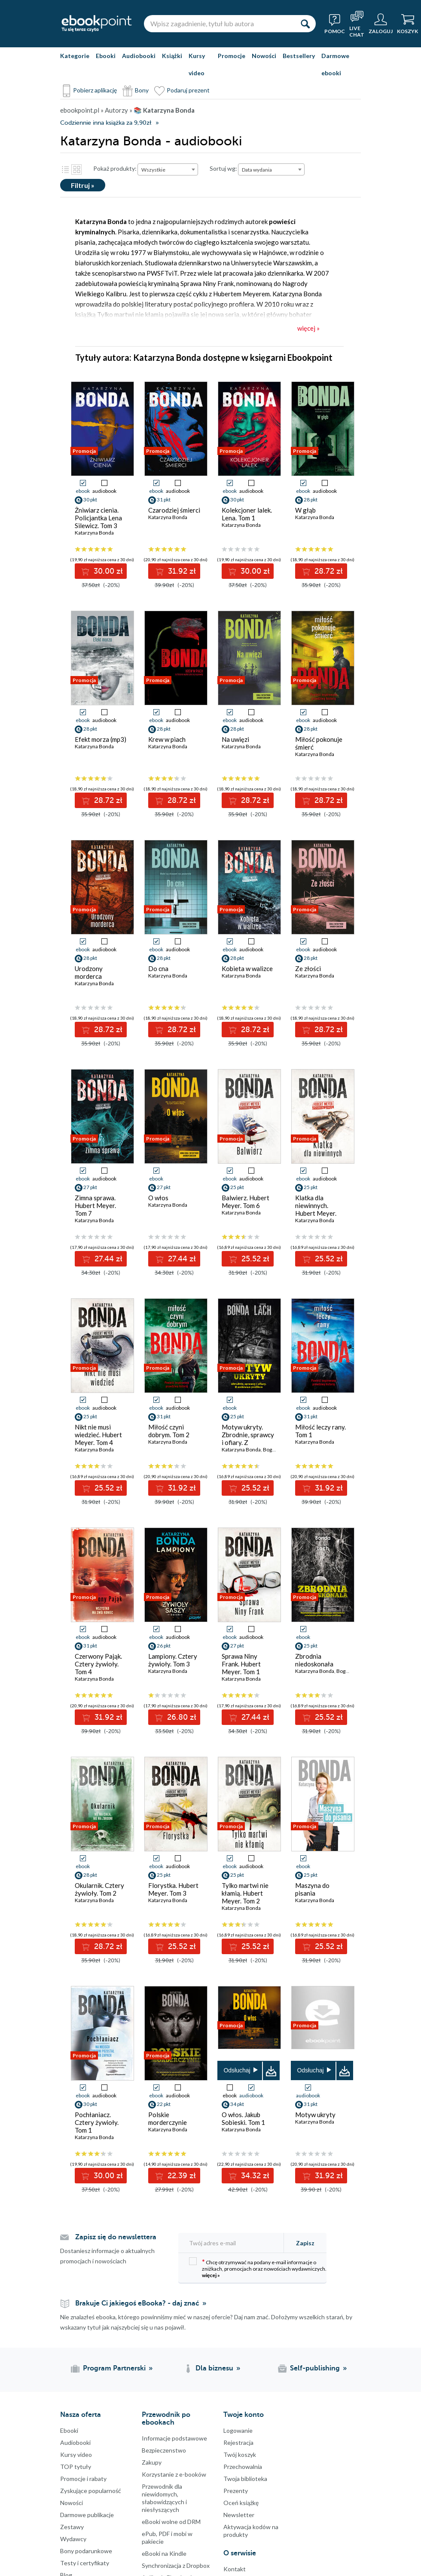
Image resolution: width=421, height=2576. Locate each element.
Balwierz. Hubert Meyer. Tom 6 (245, 1201)
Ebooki (106, 55)
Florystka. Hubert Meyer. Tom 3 (173, 1889)
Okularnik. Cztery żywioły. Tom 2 (99, 1889)
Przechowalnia (242, 2466)
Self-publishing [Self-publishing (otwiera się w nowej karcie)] (315, 2368)
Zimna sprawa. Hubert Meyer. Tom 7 (95, 1205)
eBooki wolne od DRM (171, 2521)
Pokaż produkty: (115, 168)
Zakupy (152, 2462)
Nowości (264, 55)
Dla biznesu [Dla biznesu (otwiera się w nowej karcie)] (214, 2368)
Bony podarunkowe (86, 2550)
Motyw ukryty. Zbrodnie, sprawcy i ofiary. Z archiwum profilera (248, 1438)
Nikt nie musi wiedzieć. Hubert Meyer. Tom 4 (98, 1434)
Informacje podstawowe (174, 2438)
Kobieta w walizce (247, 968)
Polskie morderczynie (167, 2118)
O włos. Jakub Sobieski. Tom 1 (243, 2118)
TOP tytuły (75, 2466)
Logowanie (238, 2430)
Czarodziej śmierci (174, 510)
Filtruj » (83, 185)
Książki (172, 55)
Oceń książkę (241, 2502)
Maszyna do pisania (312, 1889)
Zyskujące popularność (90, 2490)
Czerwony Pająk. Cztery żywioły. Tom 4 (98, 1663)
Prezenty (235, 2490)
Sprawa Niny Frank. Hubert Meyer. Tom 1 (241, 1663)
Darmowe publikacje (87, 2514)
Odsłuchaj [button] (236, 2070)
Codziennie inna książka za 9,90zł (105, 123)
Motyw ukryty (315, 2114)
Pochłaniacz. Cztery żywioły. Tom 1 (97, 2122)
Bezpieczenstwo (164, 2450)
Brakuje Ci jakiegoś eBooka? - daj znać (137, 2303)
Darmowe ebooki (335, 64)
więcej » (211, 2275)
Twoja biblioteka (245, 2478)
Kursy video (197, 64)
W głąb (305, 510)
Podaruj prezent (188, 90)
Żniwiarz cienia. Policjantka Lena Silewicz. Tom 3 (98, 517)
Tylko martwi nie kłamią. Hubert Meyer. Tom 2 (245, 1893)
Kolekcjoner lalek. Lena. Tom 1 (247, 514)
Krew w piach (167, 739)
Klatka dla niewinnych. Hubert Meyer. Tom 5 (315, 1209)
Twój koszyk (239, 2454)
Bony (142, 90)
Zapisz (305, 2243)
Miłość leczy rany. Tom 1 (320, 1431)
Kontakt (234, 2569)
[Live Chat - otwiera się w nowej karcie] (356, 23)
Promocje (231, 55)
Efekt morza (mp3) (100, 739)
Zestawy (72, 2526)
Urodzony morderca (89, 972)
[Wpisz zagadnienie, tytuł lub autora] (219, 23)
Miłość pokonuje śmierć (318, 743)
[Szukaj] (305, 23)
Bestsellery (299, 55)
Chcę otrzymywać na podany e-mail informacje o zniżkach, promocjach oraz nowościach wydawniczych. (257, 2267)
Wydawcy (73, 2538)
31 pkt (310, 2104)
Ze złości (308, 968)
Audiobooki (139, 55)
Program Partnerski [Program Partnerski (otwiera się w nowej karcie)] (114, 2368)
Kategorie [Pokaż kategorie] (74, 55)
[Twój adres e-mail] (233, 2243)
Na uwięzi (235, 739)
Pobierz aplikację (95, 90)
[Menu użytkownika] (381, 23)
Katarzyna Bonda (94, 532)
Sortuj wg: (223, 168)
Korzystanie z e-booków (174, 2474)
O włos (158, 1198)
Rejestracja (238, 2442)
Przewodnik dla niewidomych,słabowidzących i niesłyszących (164, 2498)
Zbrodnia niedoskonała (314, 1660)
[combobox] (167, 169)
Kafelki (76, 169)
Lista (65, 169)
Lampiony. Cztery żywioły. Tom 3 (172, 1660)
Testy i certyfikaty (84, 2563)
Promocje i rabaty (83, 2478)
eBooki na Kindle (164, 2553)
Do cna (158, 968)
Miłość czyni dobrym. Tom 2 (168, 1431)
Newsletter (238, 2514)
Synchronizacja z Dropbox (176, 2565)
